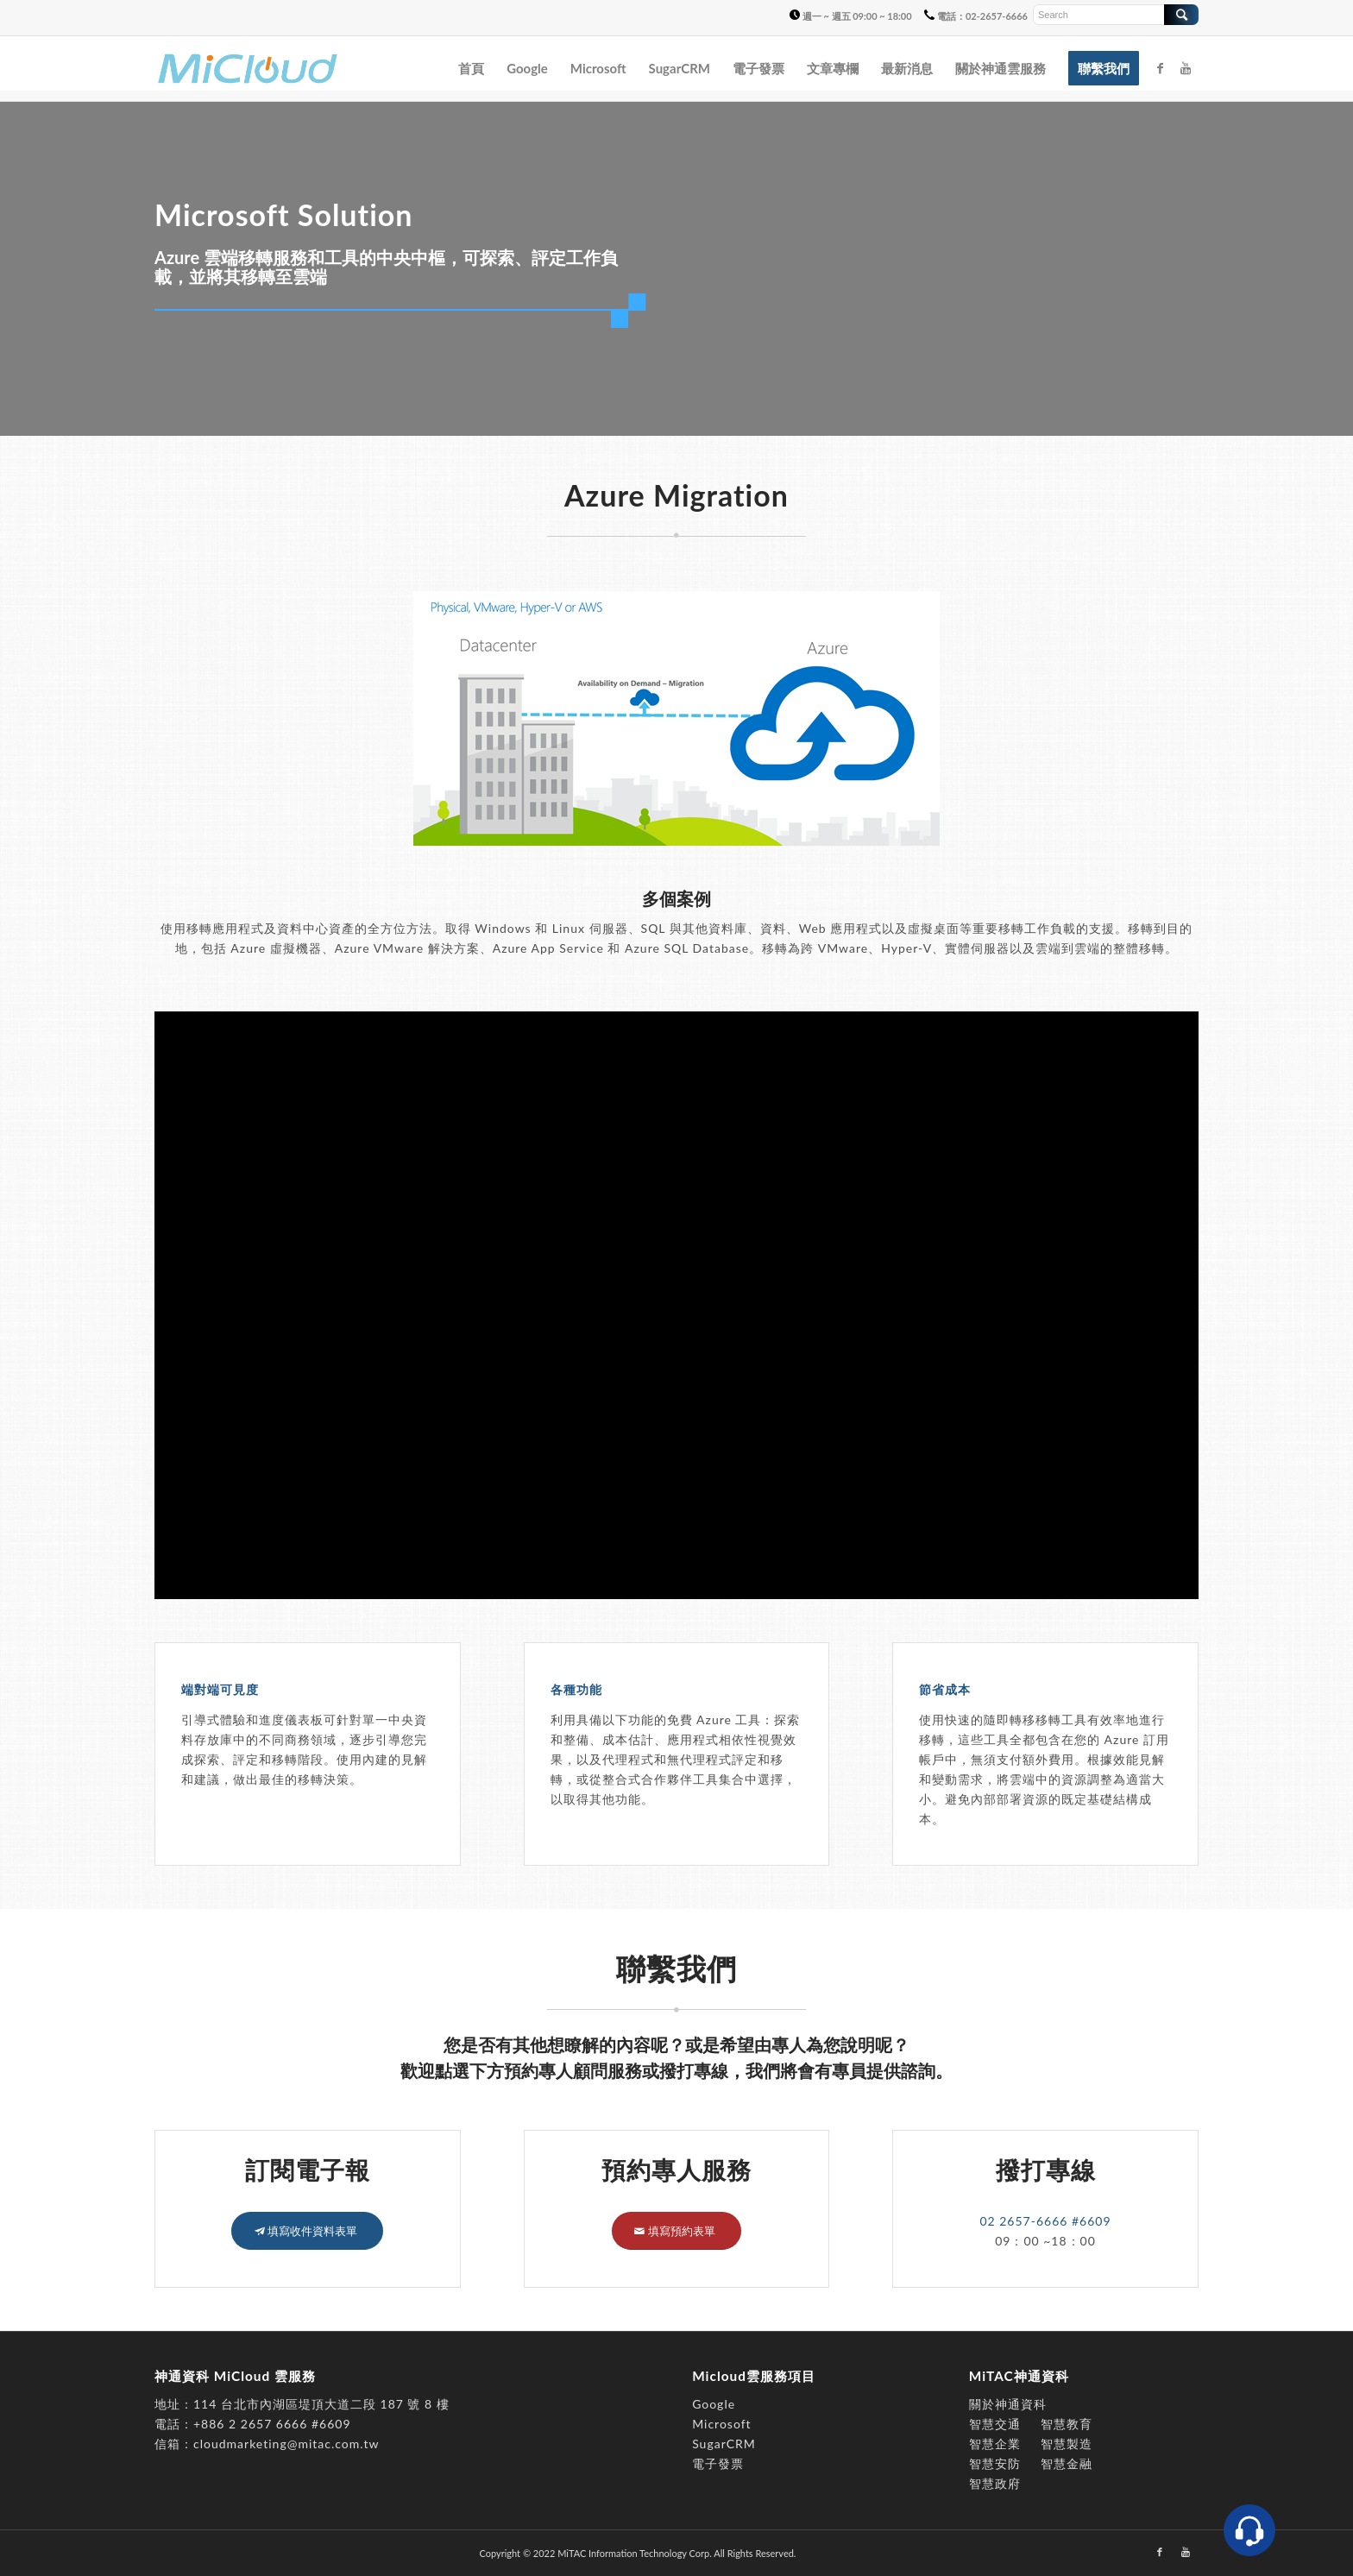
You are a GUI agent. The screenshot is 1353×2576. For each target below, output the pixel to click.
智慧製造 (1066, 2443)
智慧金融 (1066, 2463)
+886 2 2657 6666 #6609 (272, 2423)
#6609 (1091, 2221)
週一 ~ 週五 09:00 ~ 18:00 (851, 16)
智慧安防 (995, 2463)
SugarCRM (724, 2443)
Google (713, 2403)
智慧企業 (995, 2443)
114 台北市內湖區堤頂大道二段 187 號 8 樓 (321, 2403)
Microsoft (721, 2423)
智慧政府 (995, 2483)
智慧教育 (1066, 2423)
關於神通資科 (1008, 2403)
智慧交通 (997, 2423)
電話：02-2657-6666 (976, 16)
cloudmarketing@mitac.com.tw (286, 2443)
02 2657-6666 (1025, 2221)
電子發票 (718, 2463)
